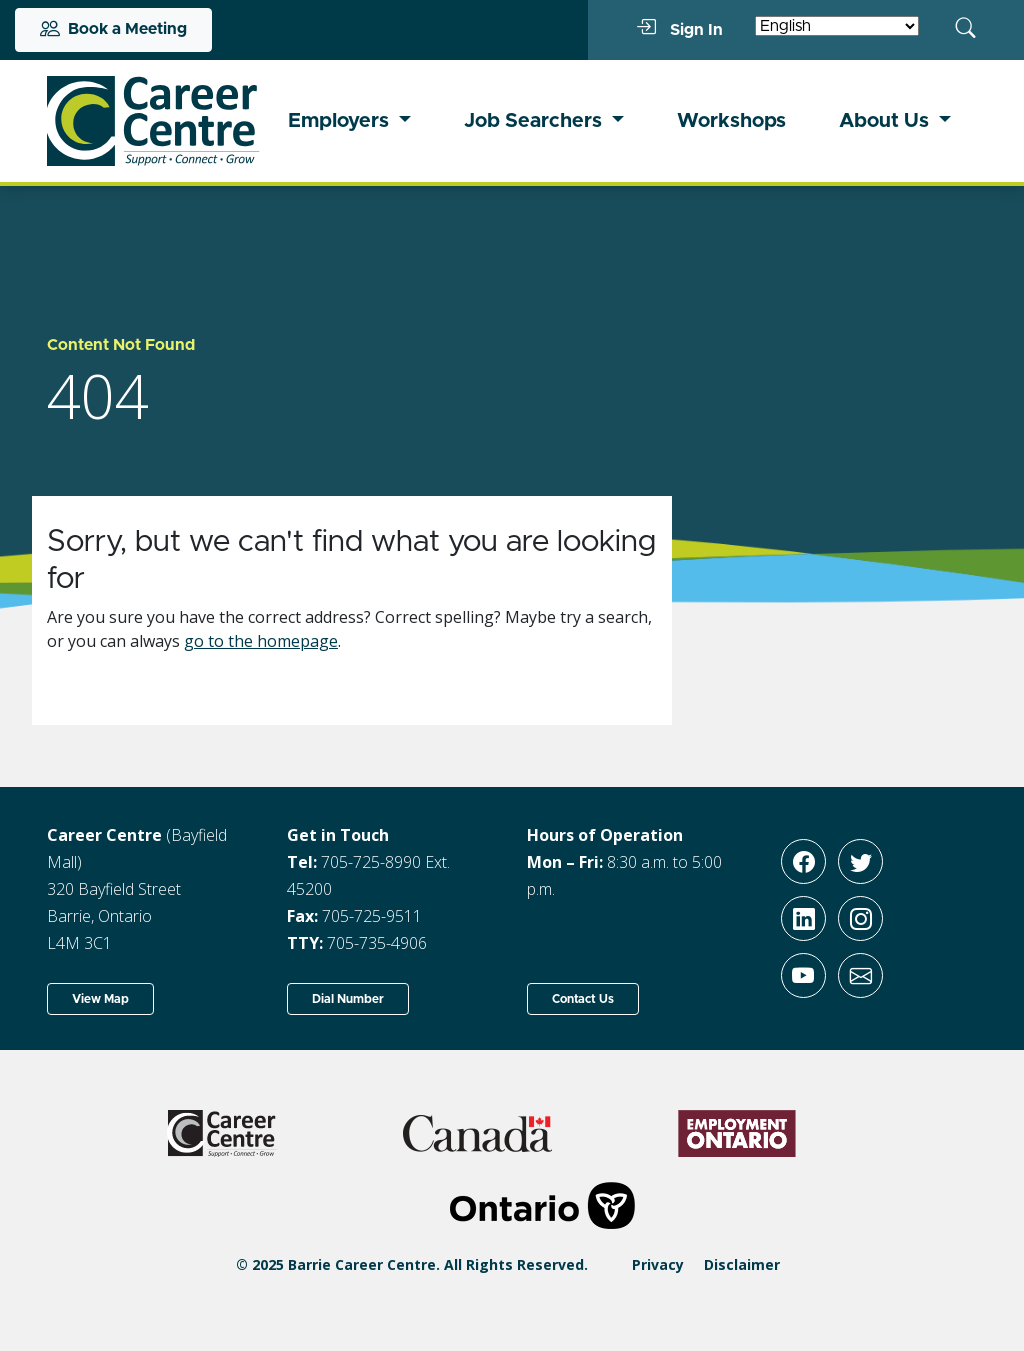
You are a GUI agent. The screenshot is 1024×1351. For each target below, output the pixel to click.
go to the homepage (261, 641)
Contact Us (583, 999)
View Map (100, 999)
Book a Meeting (113, 30)
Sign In (679, 29)
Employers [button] (341, 121)
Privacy (658, 1264)
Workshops (731, 121)
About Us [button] (886, 121)
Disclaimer (742, 1264)
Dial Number (348, 999)
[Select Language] (837, 26)
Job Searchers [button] (535, 121)
